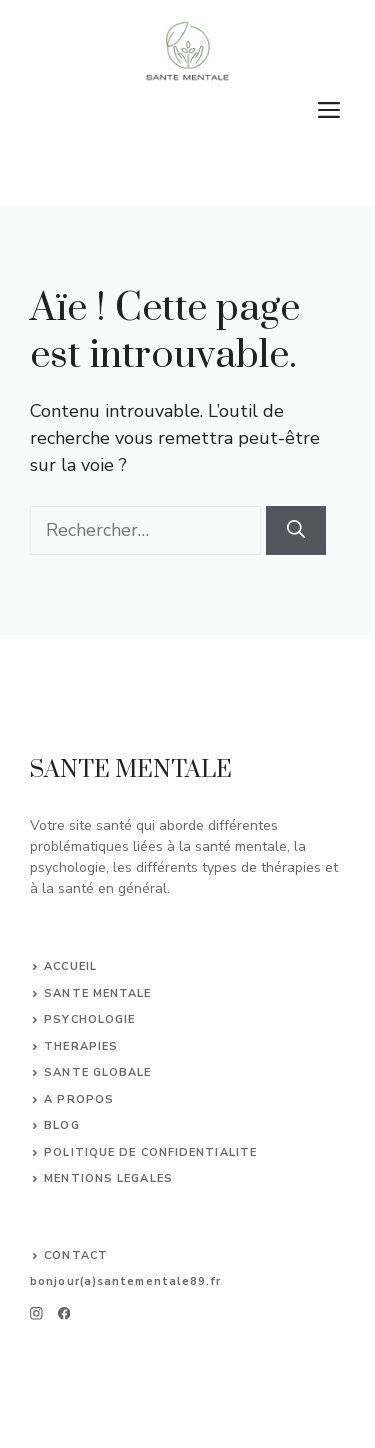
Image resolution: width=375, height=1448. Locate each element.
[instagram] (36, 1313)
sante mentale (97, 993)
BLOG (61, 1125)
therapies (81, 1046)
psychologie (89, 1019)
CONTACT (76, 1255)
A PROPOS (79, 1099)
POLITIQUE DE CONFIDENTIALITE (150, 1152)
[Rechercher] (296, 530)
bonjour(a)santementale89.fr (125, 1281)
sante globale (97, 1072)
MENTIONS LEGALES (108, 1178)
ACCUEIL (70, 966)
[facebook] (59, 1313)
